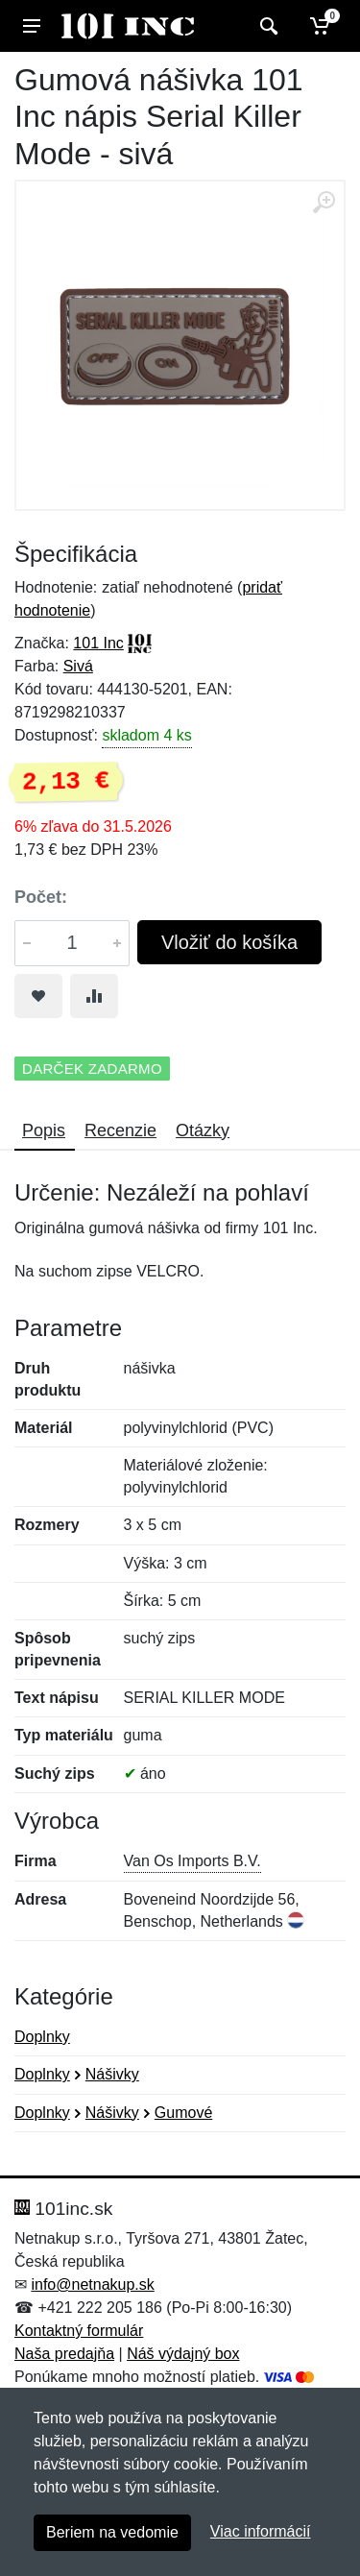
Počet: (40, 897)
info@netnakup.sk (92, 2284)
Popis (43, 1130)
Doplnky (42, 2037)
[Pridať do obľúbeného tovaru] (38, 996)
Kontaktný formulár (78, 2330)
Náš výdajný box (183, 2353)
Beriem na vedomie (112, 2532)
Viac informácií (260, 2531)
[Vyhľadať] (266, 26)
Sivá (78, 666)
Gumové (183, 2112)
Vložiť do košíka (229, 942)
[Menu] (31, 26)
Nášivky (112, 2074)
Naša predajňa (64, 2353)
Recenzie (120, 1130)
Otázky (202, 1130)
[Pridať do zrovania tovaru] (94, 996)
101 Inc (98, 643)
